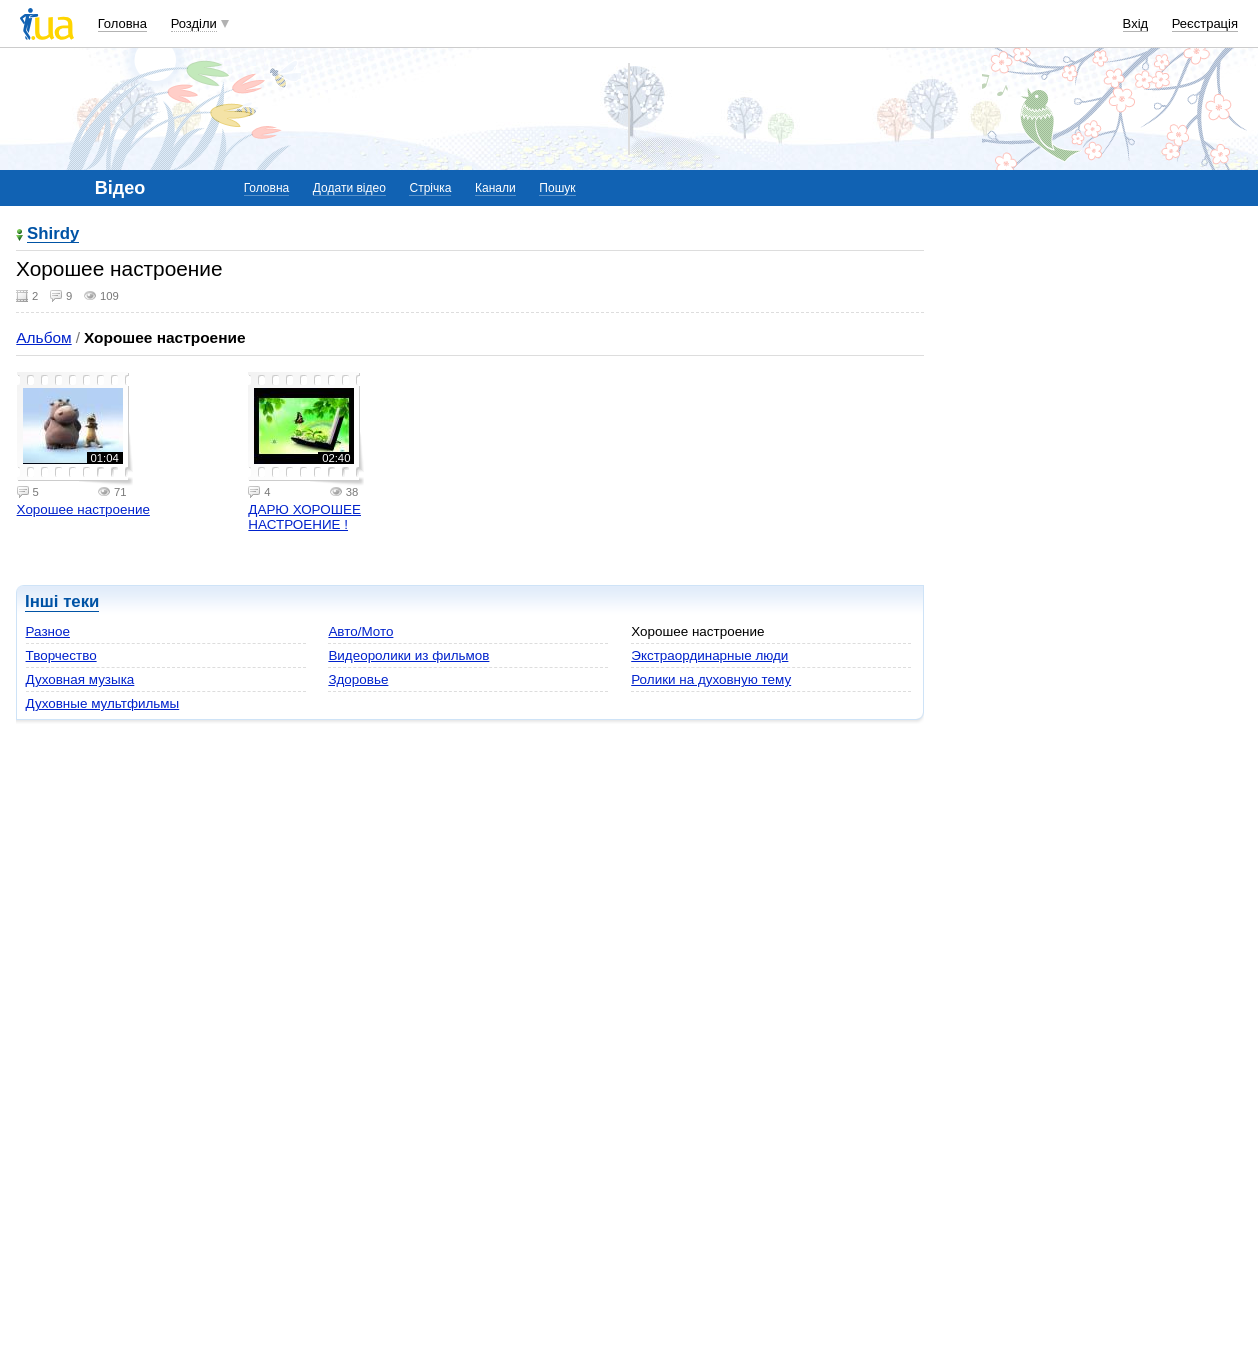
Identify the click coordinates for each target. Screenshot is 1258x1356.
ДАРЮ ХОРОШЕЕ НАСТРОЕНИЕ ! (304, 517)
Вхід (1136, 23)
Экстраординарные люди (709, 655)
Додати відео (349, 188)
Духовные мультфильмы (103, 703)
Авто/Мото (360, 631)
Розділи (194, 23)
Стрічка (430, 188)
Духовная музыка (80, 679)
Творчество (61, 655)
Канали (495, 188)
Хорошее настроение (83, 509)
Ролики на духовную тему (711, 679)
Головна (122, 23)
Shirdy (53, 234)
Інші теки (62, 601)
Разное (48, 631)
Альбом (43, 337)
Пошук (557, 188)
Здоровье (358, 679)
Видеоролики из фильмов (408, 655)
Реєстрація (1205, 23)
